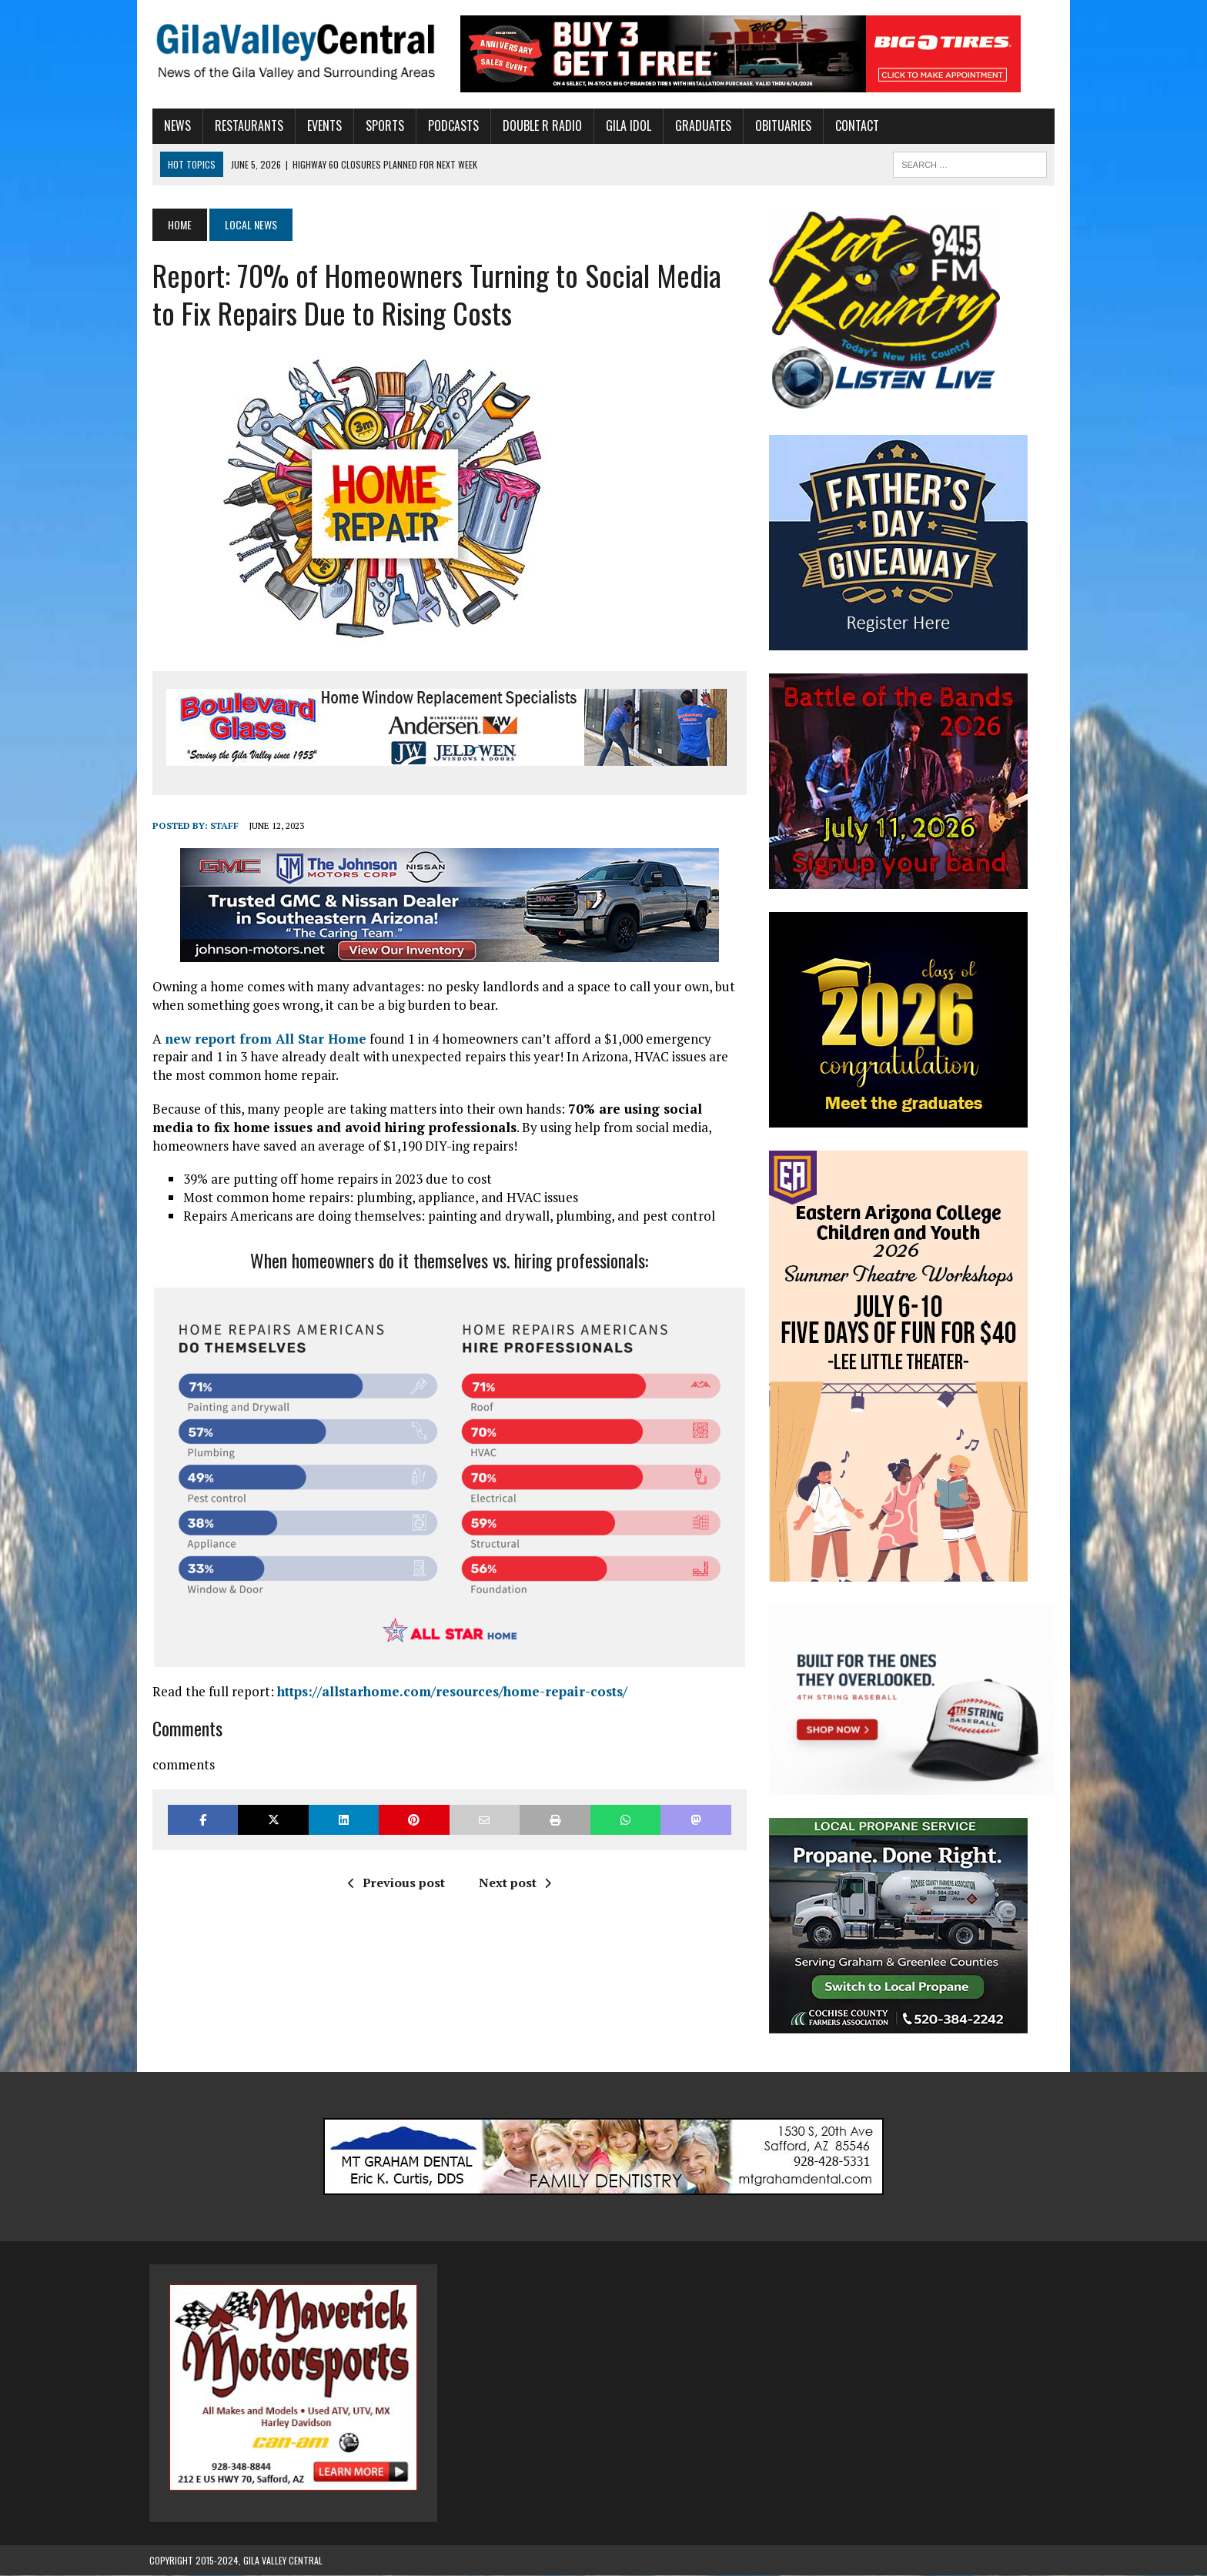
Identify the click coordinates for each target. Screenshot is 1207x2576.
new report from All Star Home (262, 1038)
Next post (513, 1882)
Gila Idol (625, 125)
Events (321, 125)
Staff (221, 825)
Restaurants (246, 125)
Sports (382, 125)
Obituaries (780, 125)
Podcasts (450, 125)
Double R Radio (539, 125)
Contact (854, 125)
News (174, 125)
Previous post (394, 1882)
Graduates (700, 125)
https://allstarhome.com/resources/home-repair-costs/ (449, 1691)
